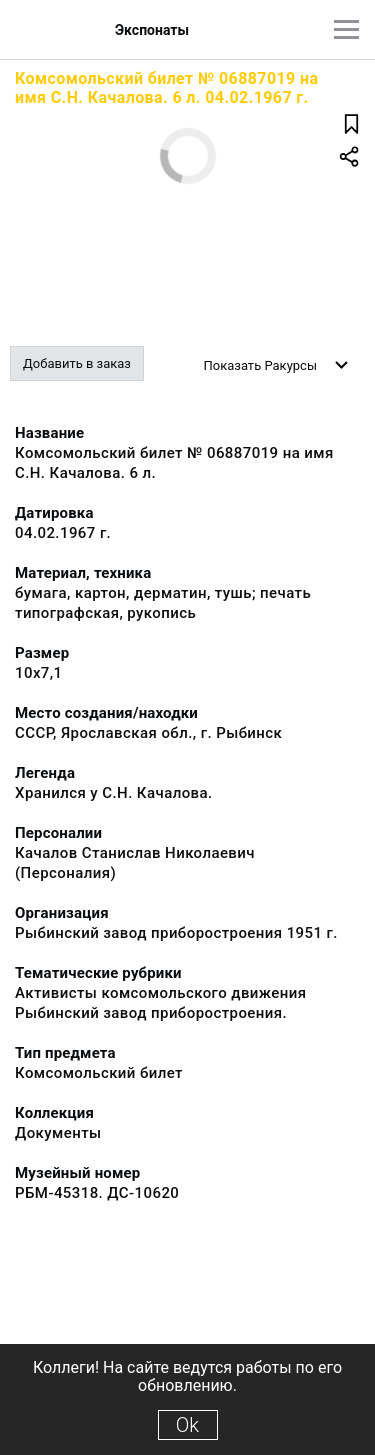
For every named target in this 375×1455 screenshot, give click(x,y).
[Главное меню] (346, 29)
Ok (187, 1425)
